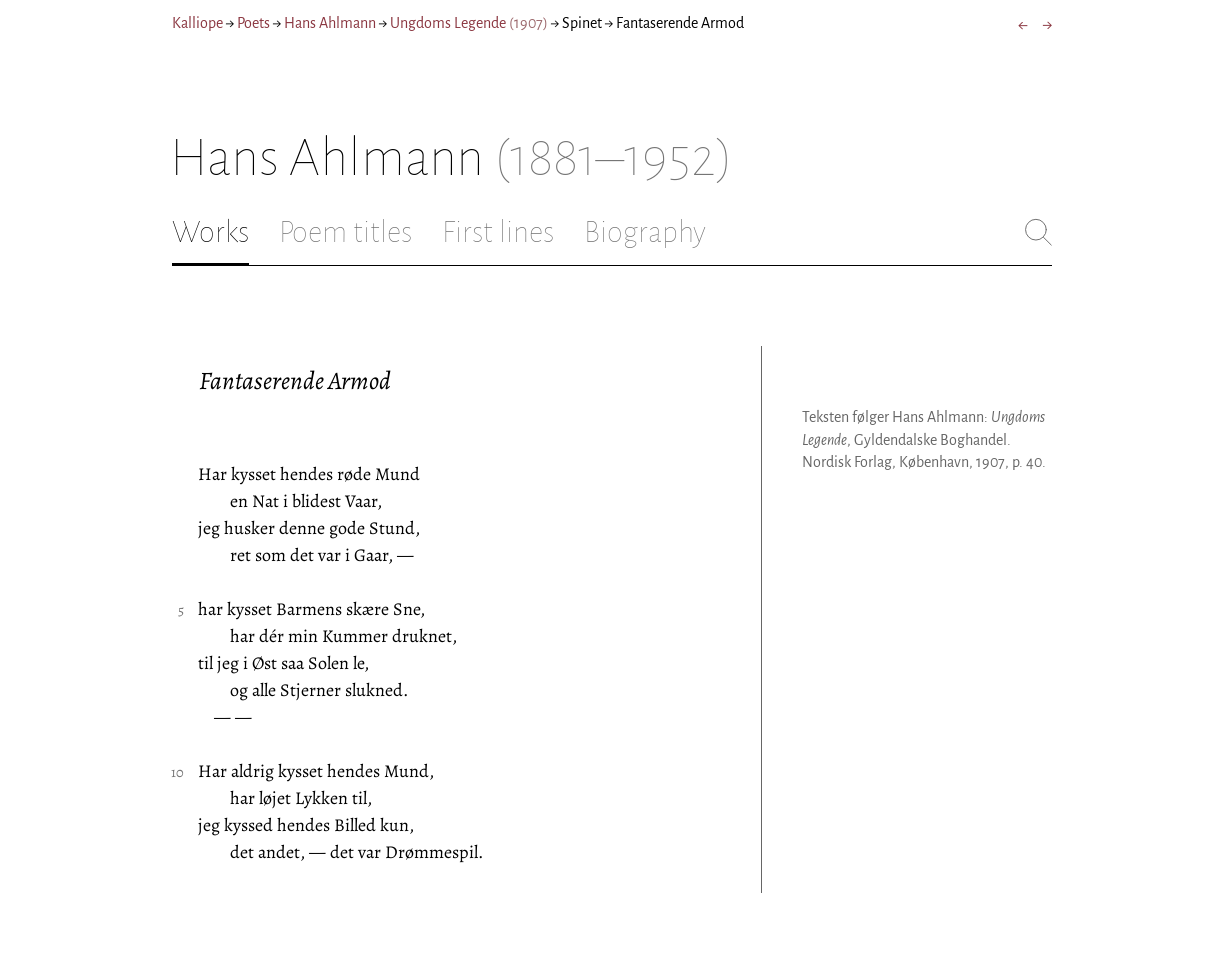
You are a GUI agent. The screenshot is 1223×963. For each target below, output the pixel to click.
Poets (253, 23)
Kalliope (197, 23)
